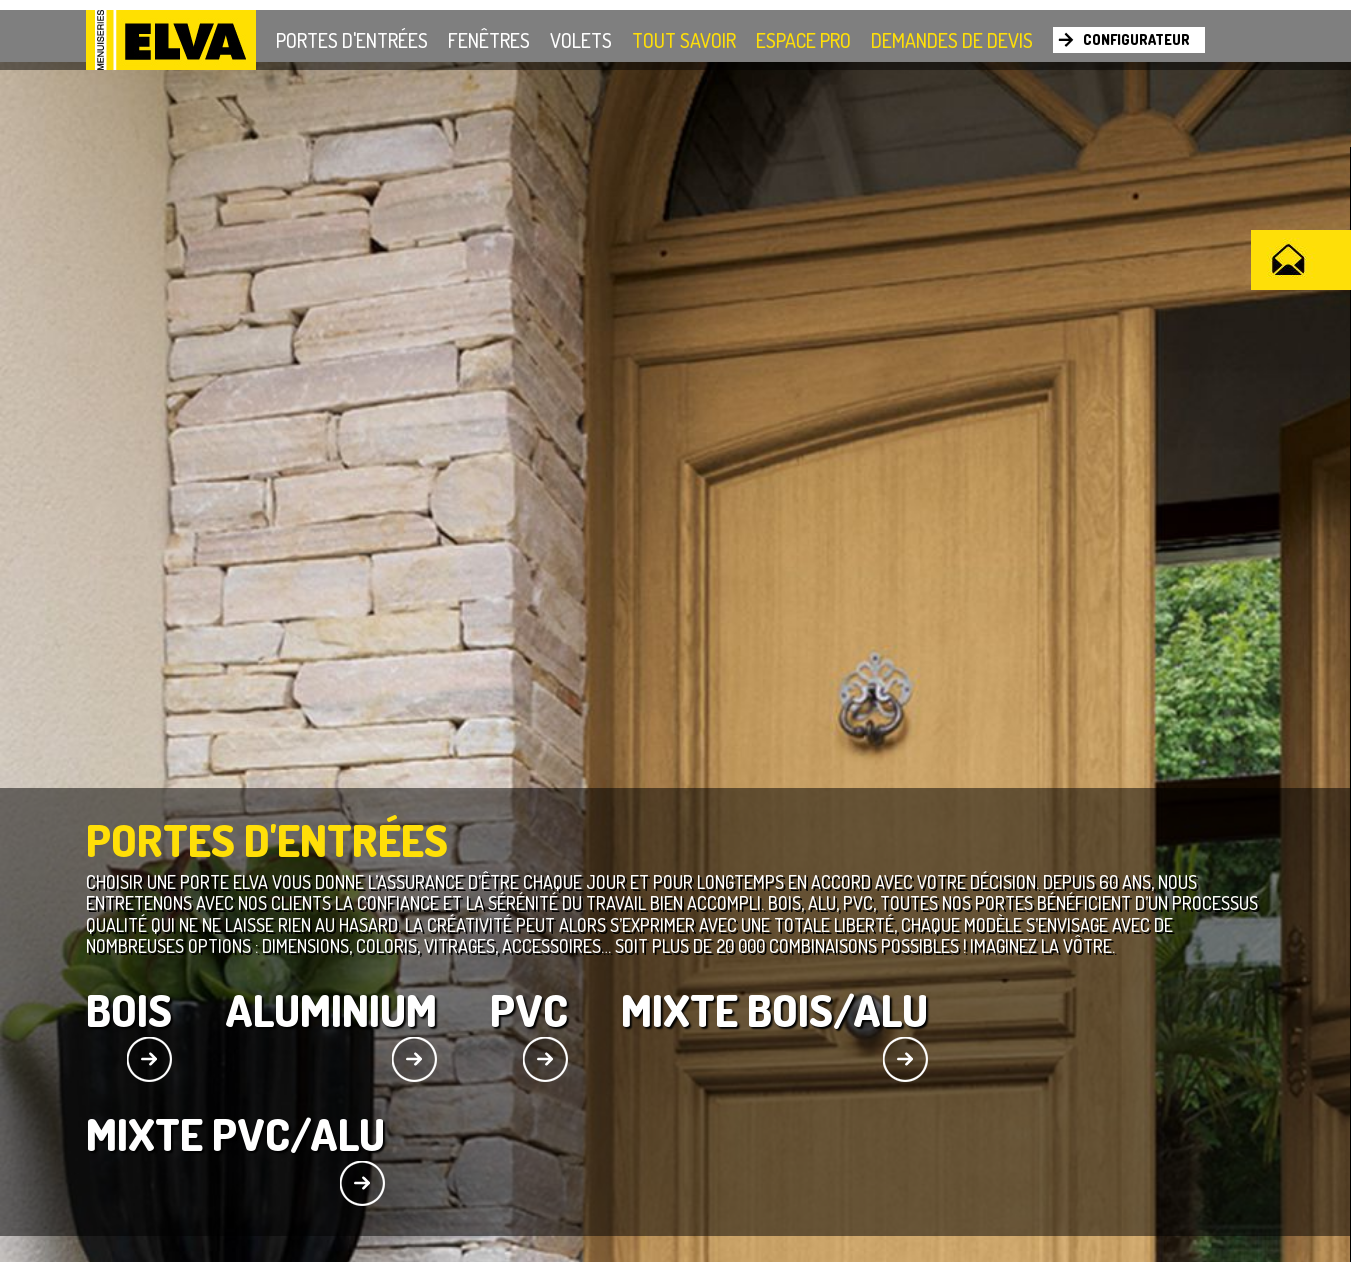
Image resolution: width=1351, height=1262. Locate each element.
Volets (581, 40)
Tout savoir (684, 40)
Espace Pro (803, 40)
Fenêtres (489, 40)
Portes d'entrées (352, 40)
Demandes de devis (952, 40)
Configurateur (1136, 39)
